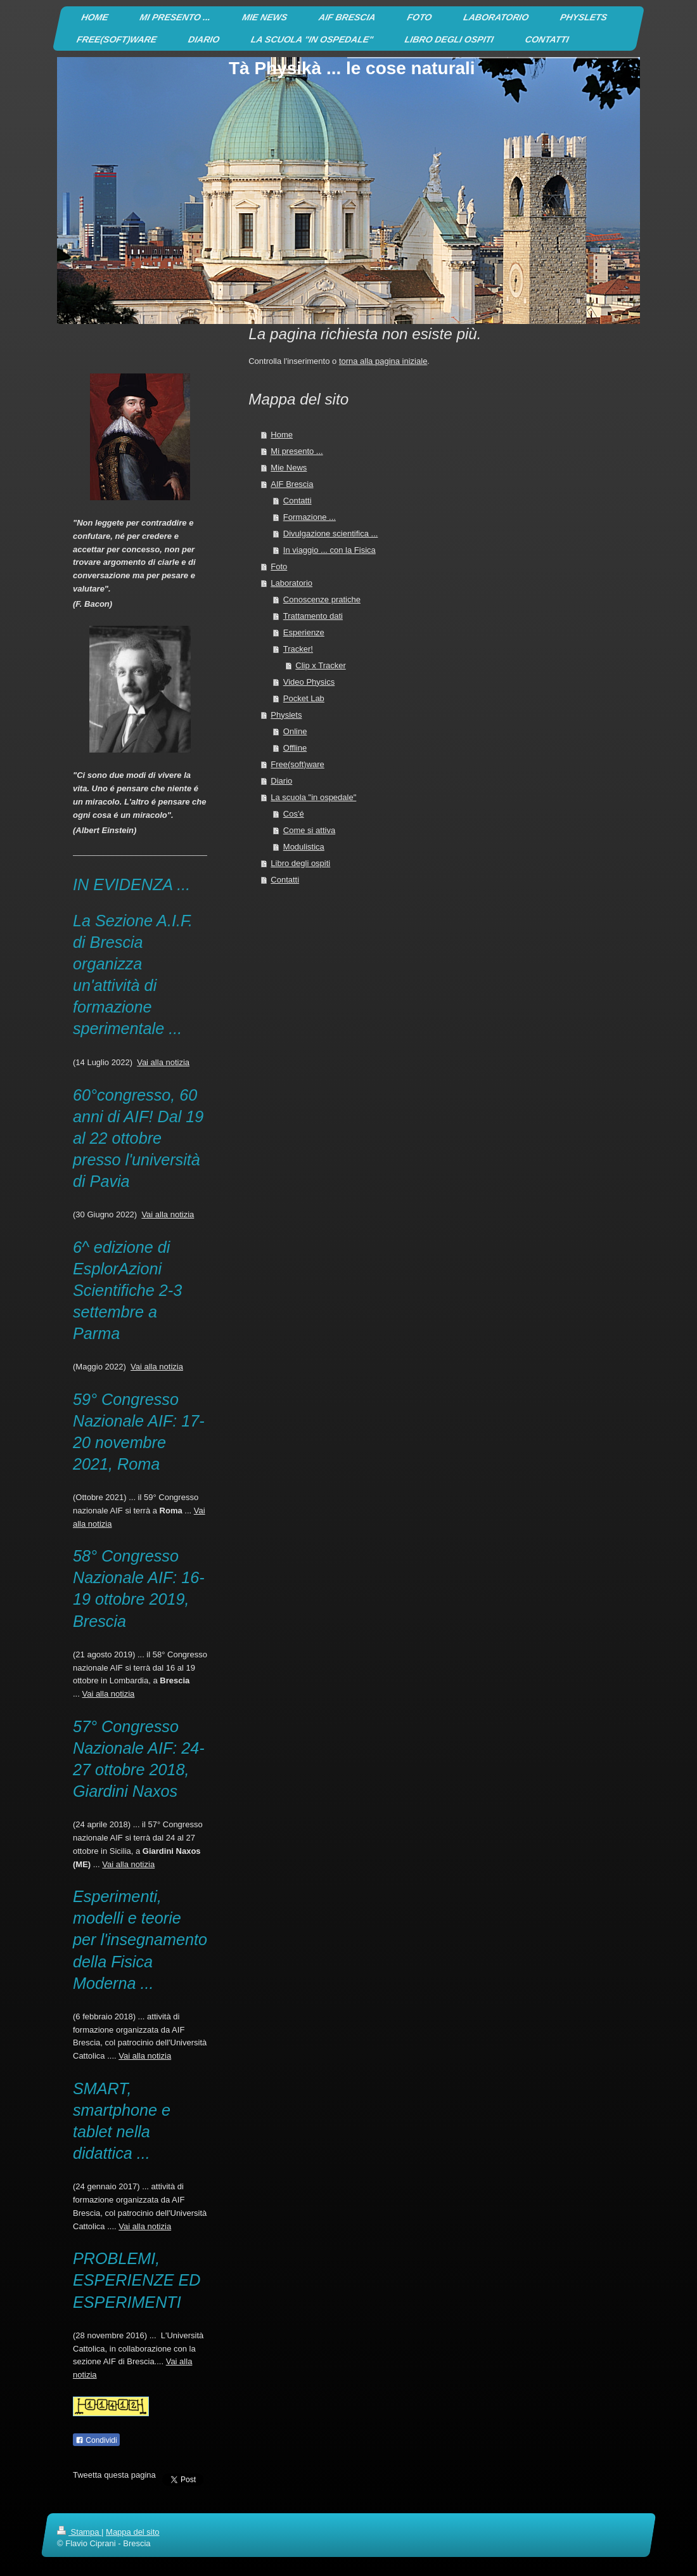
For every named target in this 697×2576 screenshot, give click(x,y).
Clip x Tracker (320, 665)
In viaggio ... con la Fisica (329, 550)
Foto (279, 566)
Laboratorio (291, 583)
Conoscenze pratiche (322, 599)
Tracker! (298, 649)
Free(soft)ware (297, 764)
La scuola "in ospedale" (313, 797)
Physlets (286, 715)
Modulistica (303, 846)
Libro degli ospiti (300, 863)
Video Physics (309, 682)
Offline (295, 748)
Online (295, 731)
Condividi (96, 2440)
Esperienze (303, 632)
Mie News (289, 467)
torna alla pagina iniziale (383, 361)
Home (282, 434)
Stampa (79, 2532)
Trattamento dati (313, 616)
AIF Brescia (292, 484)
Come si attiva (309, 830)
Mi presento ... (297, 451)
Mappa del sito (133, 2532)
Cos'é (293, 814)
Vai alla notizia (163, 1062)
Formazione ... (309, 517)
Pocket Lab (303, 698)
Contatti (297, 500)
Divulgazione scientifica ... (330, 533)
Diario (281, 781)
